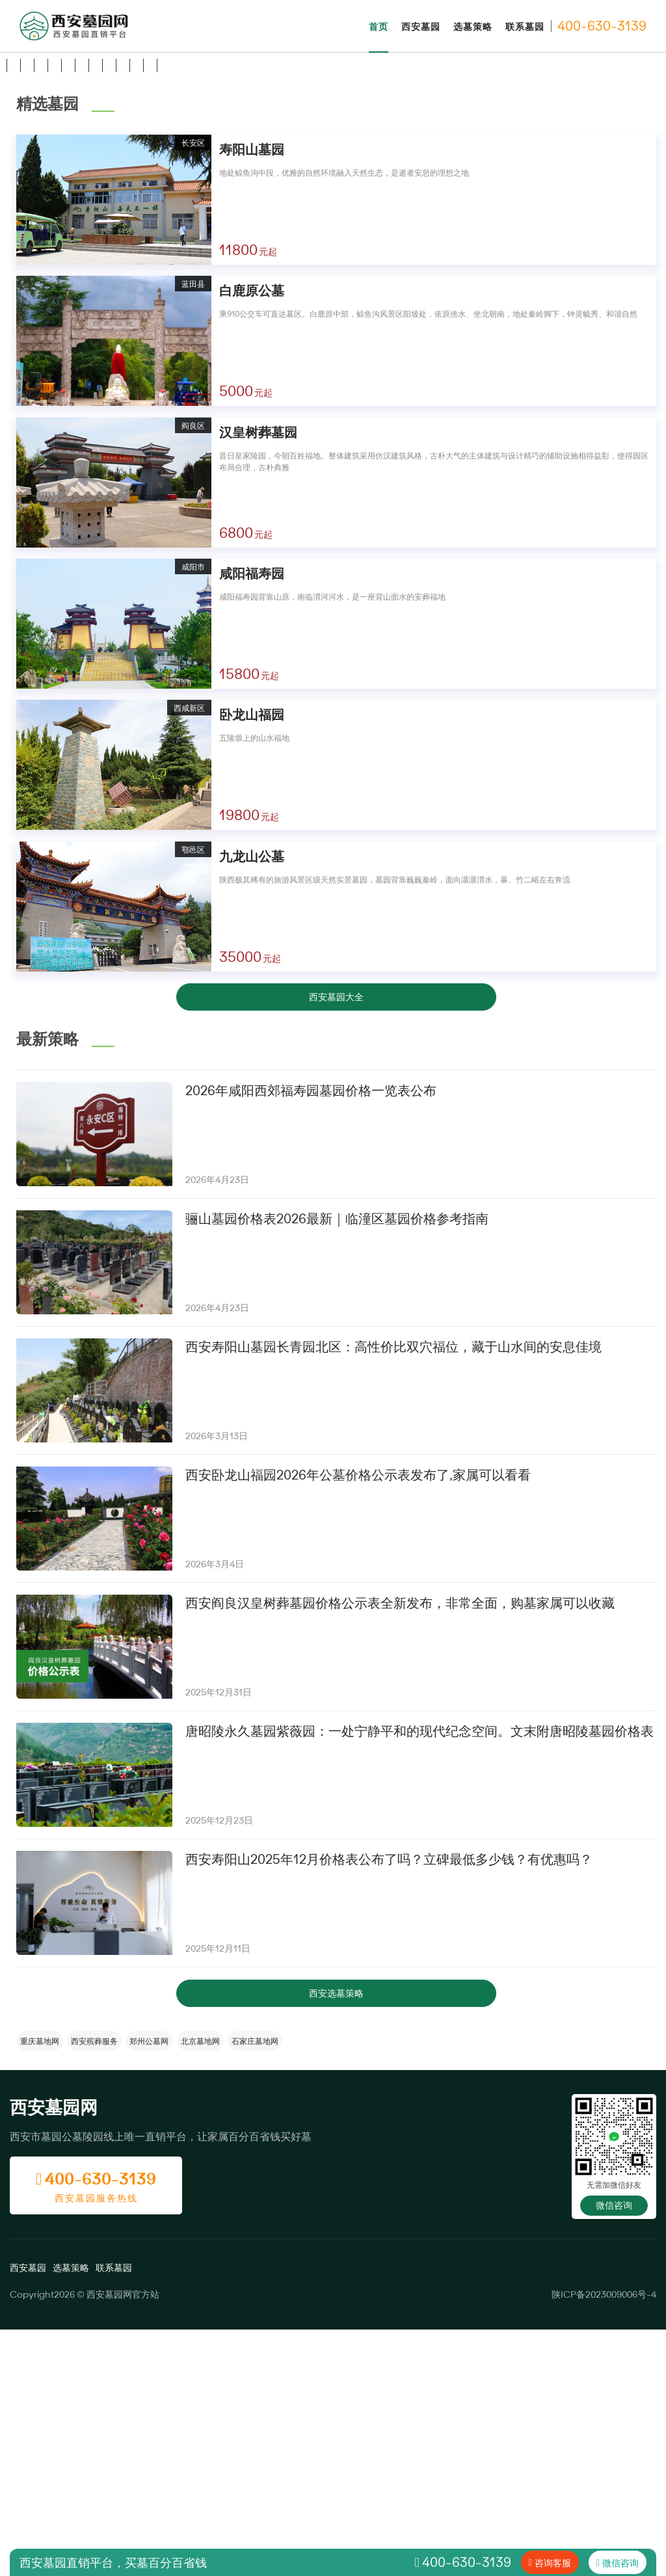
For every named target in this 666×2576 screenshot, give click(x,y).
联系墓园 (524, 26)
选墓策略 (472, 26)
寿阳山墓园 (251, 396)
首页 (378, 26)
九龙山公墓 (251, 1102)
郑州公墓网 (148, 2287)
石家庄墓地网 (255, 2287)
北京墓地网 (200, 2287)
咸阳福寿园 (251, 820)
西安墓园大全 (336, 1243)
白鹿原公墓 (251, 537)
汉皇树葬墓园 (258, 678)
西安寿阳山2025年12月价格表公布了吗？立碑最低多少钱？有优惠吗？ (389, 2105)
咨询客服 (553, 2562)
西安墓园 (420, 26)
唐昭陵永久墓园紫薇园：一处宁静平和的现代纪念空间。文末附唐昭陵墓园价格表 (419, 1977)
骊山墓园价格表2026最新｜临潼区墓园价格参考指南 (336, 1465)
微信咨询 (614, 2452)
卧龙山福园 (251, 961)
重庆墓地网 (39, 2287)
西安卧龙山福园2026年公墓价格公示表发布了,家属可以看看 (358, 1721)
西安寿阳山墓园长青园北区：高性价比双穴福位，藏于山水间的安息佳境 (393, 1593)
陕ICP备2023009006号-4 (604, 2541)
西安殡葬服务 (94, 2287)
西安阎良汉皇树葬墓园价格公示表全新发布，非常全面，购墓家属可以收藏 (400, 1849)
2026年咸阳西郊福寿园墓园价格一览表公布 (310, 1337)
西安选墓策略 (336, 2239)
